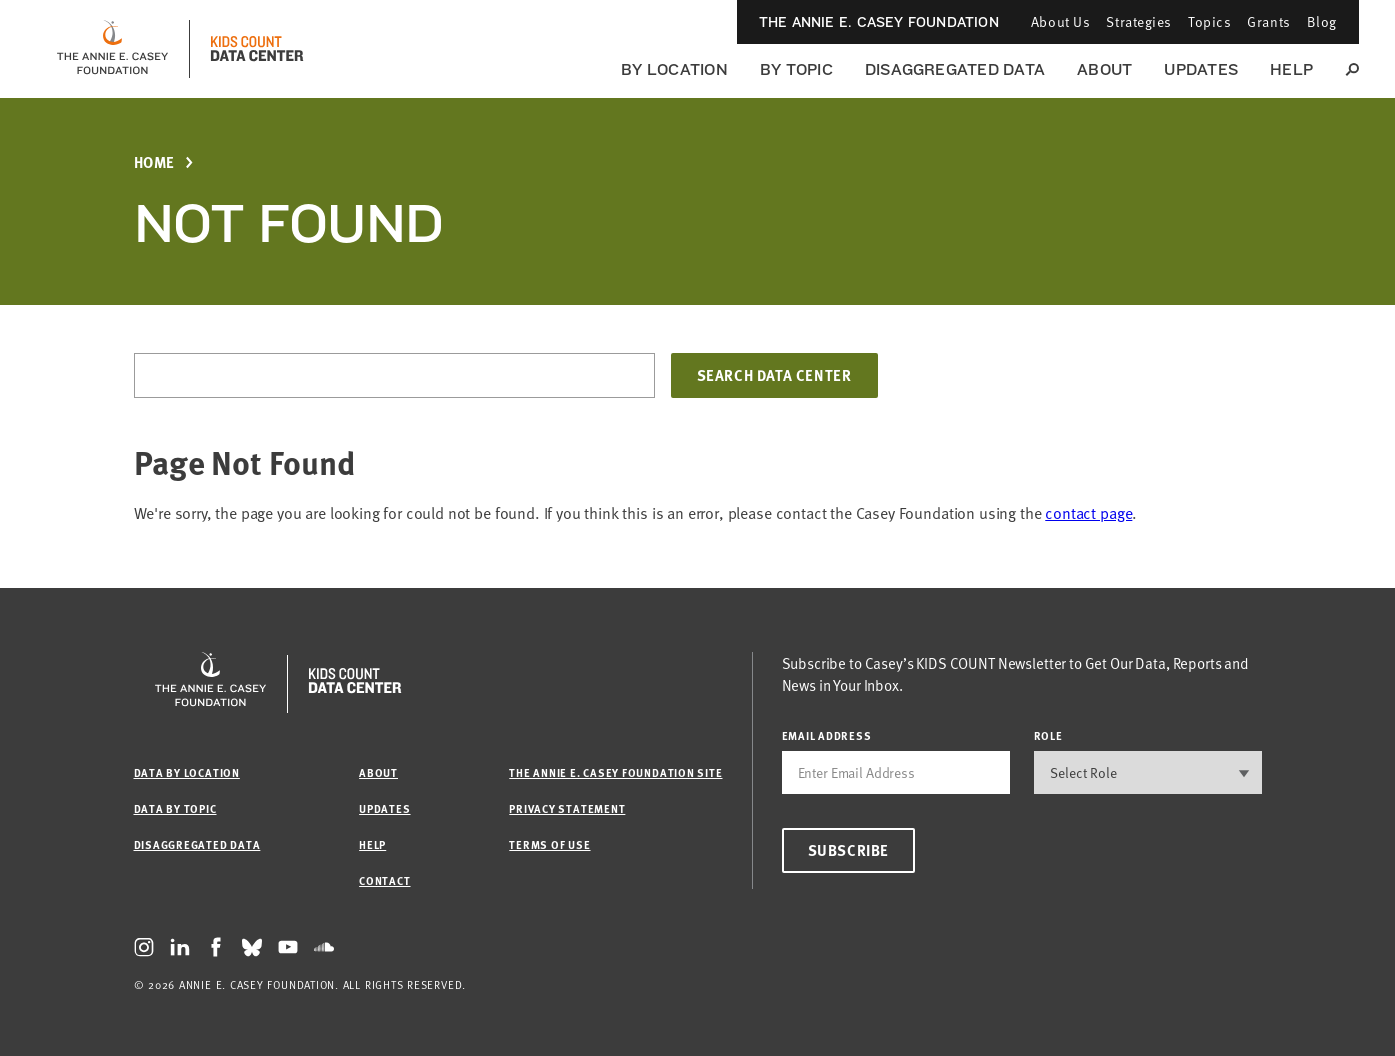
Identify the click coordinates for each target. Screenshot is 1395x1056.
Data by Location (187, 772)
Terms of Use (549, 844)
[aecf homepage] (112, 49)
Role (1048, 735)
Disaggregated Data (955, 69)
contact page (1088, 513)
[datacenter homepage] (257, 49)
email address (827, 735)
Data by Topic (175, 808)
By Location (674, 69)
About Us (1060, 21)
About (1104, 69)
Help (1291, 69)
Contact (384, 880)
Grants (1268, 21)
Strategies (1139, 21)
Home (154, 162)
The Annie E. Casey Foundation (879, 22)
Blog (1322, 21)
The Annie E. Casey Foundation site (615, 772)
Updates (1201, 69)
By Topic (796, 69)
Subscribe (848, 850)
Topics (1209, 21)
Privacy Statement (567, 808)
